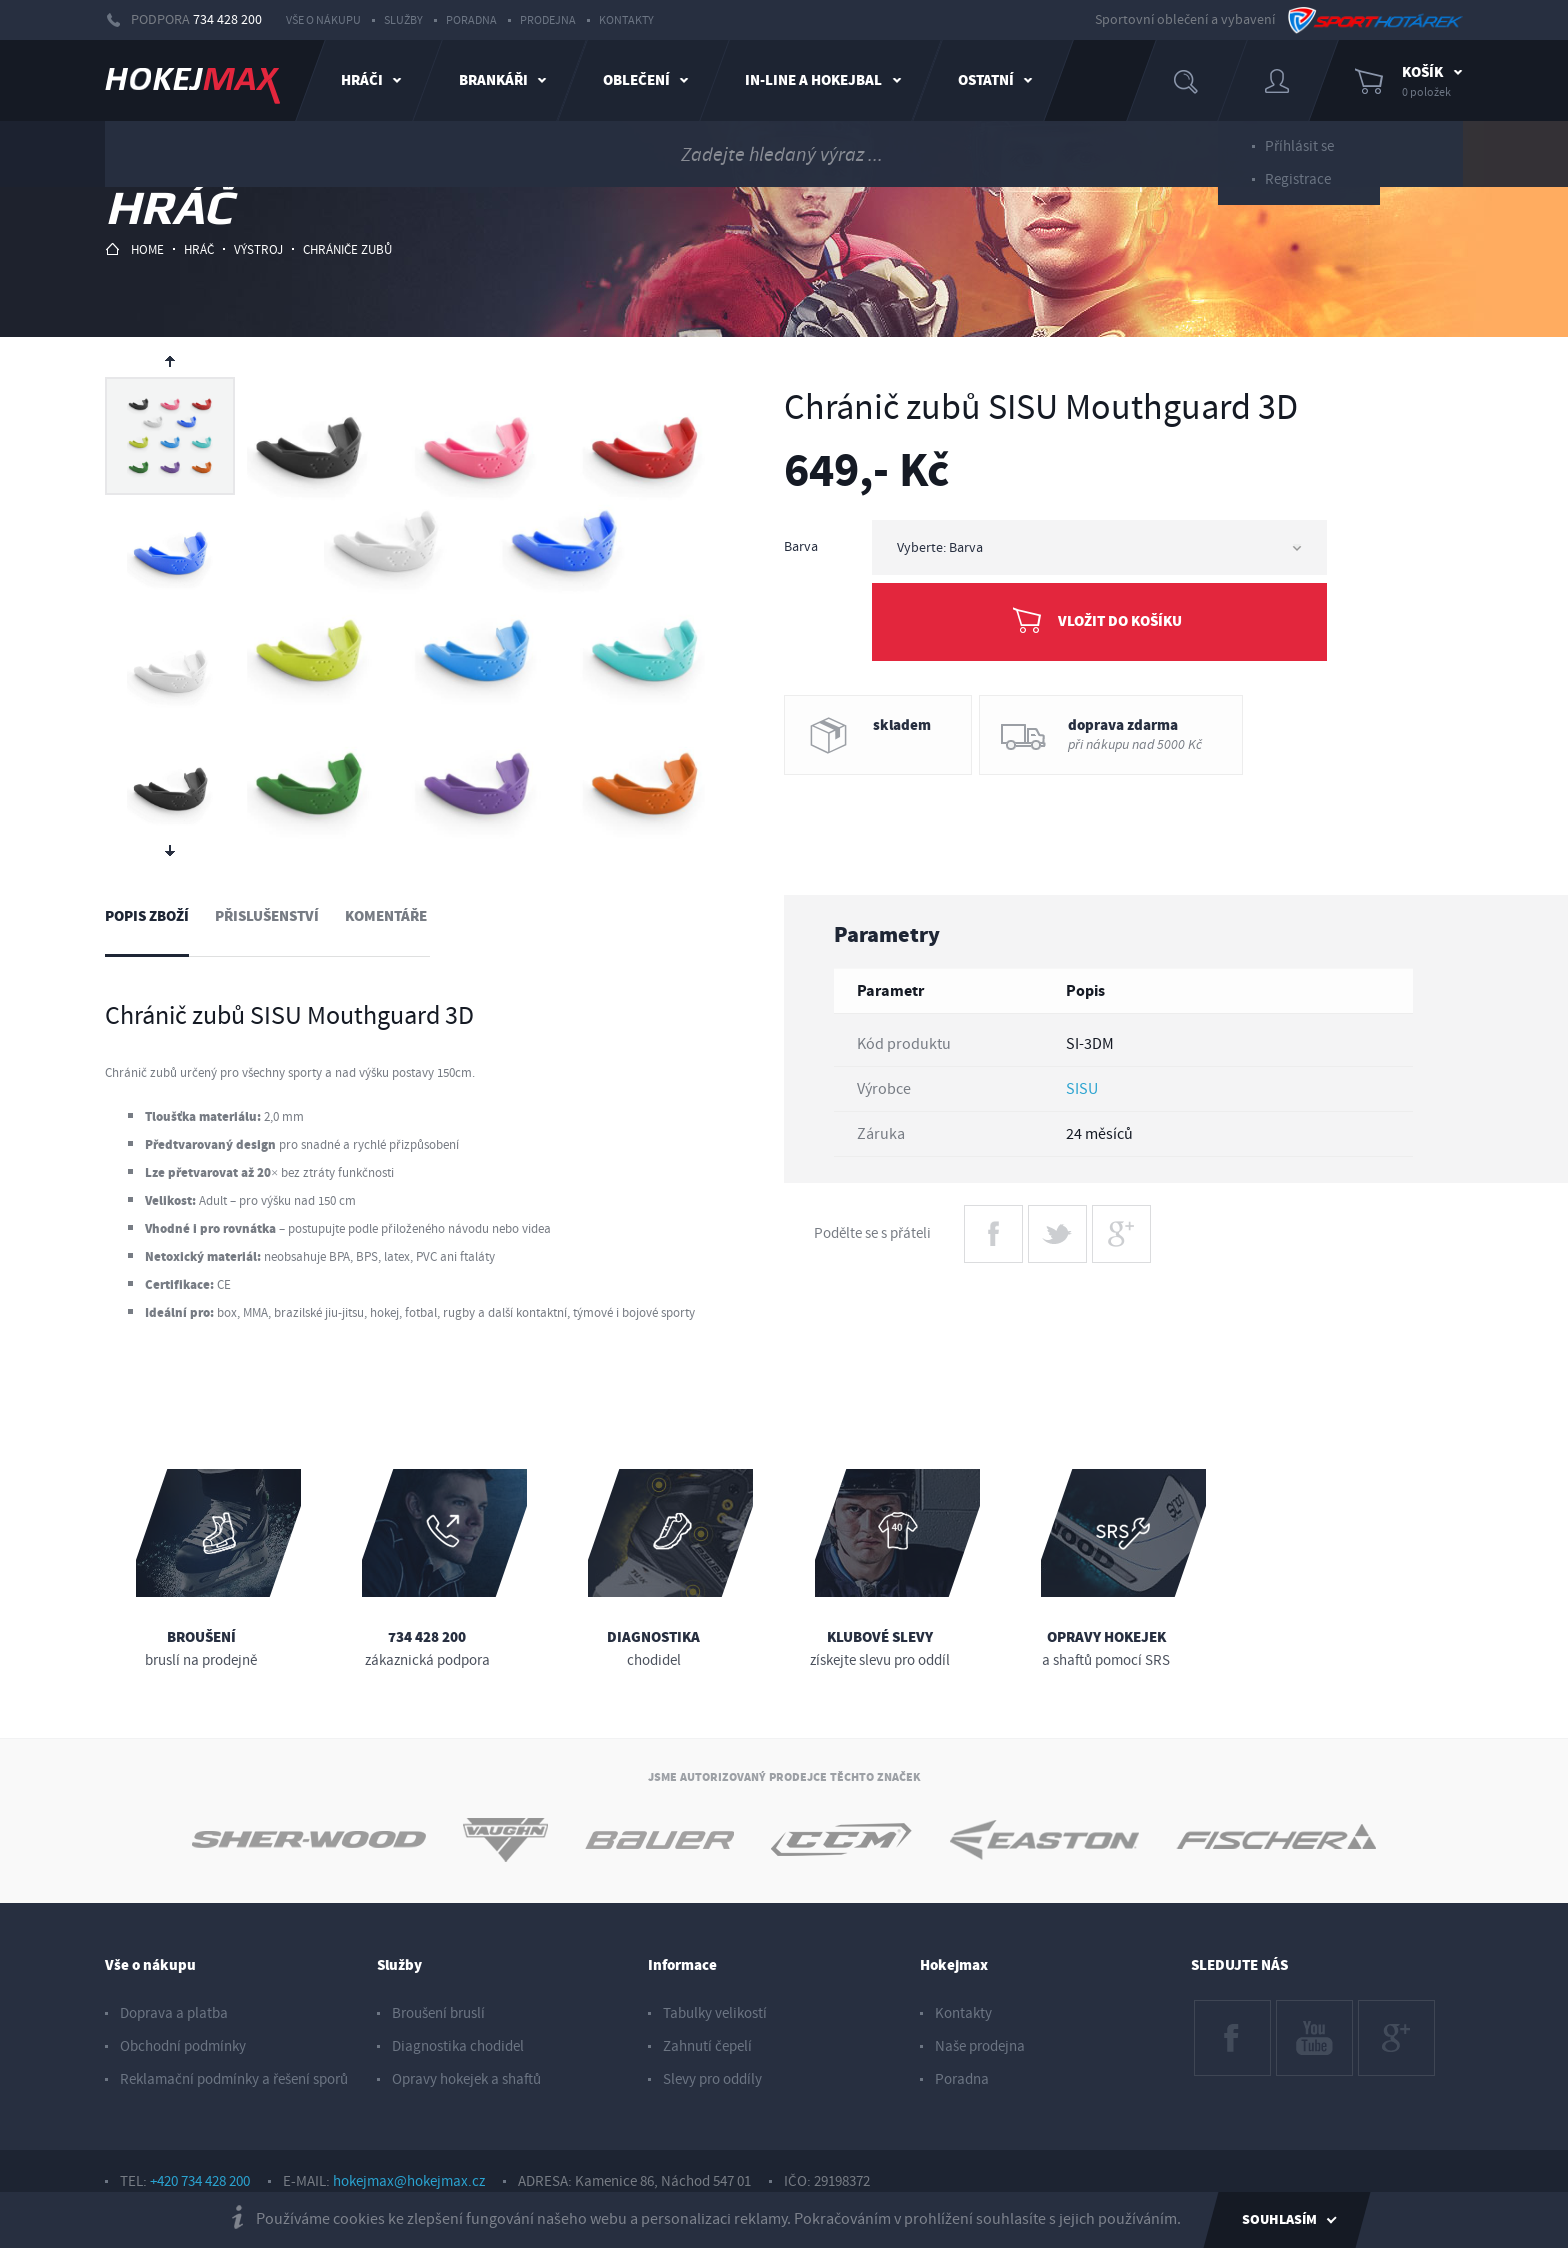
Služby (403, 20)
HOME (134, 249)
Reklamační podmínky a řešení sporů (234, 2079)
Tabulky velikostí (715, 2013)
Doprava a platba (174, 2013)
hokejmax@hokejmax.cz (409, 2181)
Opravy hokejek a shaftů (466, 2079)
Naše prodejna (980, 2046)
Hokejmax (954, 1965)
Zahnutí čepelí (707, 2046)
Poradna (471, 20)
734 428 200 (227, 20)
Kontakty (626, 20)
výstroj (258, 250)
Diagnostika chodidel (458, 2046)
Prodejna (548, 20)
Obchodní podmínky (183, 2046)
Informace (682, 1965)
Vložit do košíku (1120, 621)
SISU (1082, 1089)
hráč (199, 250)
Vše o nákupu (323, 20)
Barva (801, 547)
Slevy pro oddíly (712, 2079)
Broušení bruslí (438, 2013)
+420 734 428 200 (200, 2181)
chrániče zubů (347, 250)
